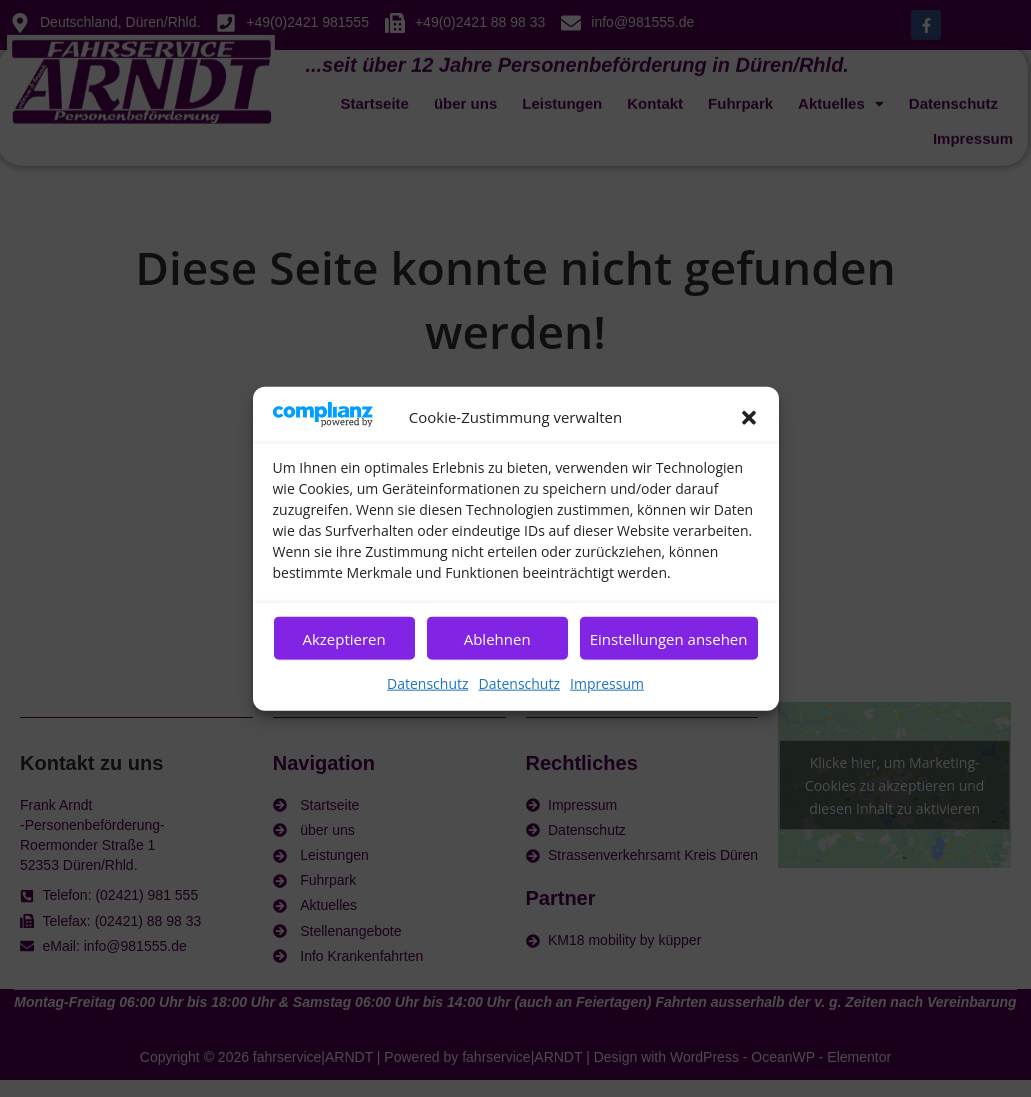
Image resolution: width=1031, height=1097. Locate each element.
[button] (749, 417)
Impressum (607, 683)
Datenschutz (427, 683)
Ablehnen (497, 638)
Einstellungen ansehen (669, 638)
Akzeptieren (343, 638)
